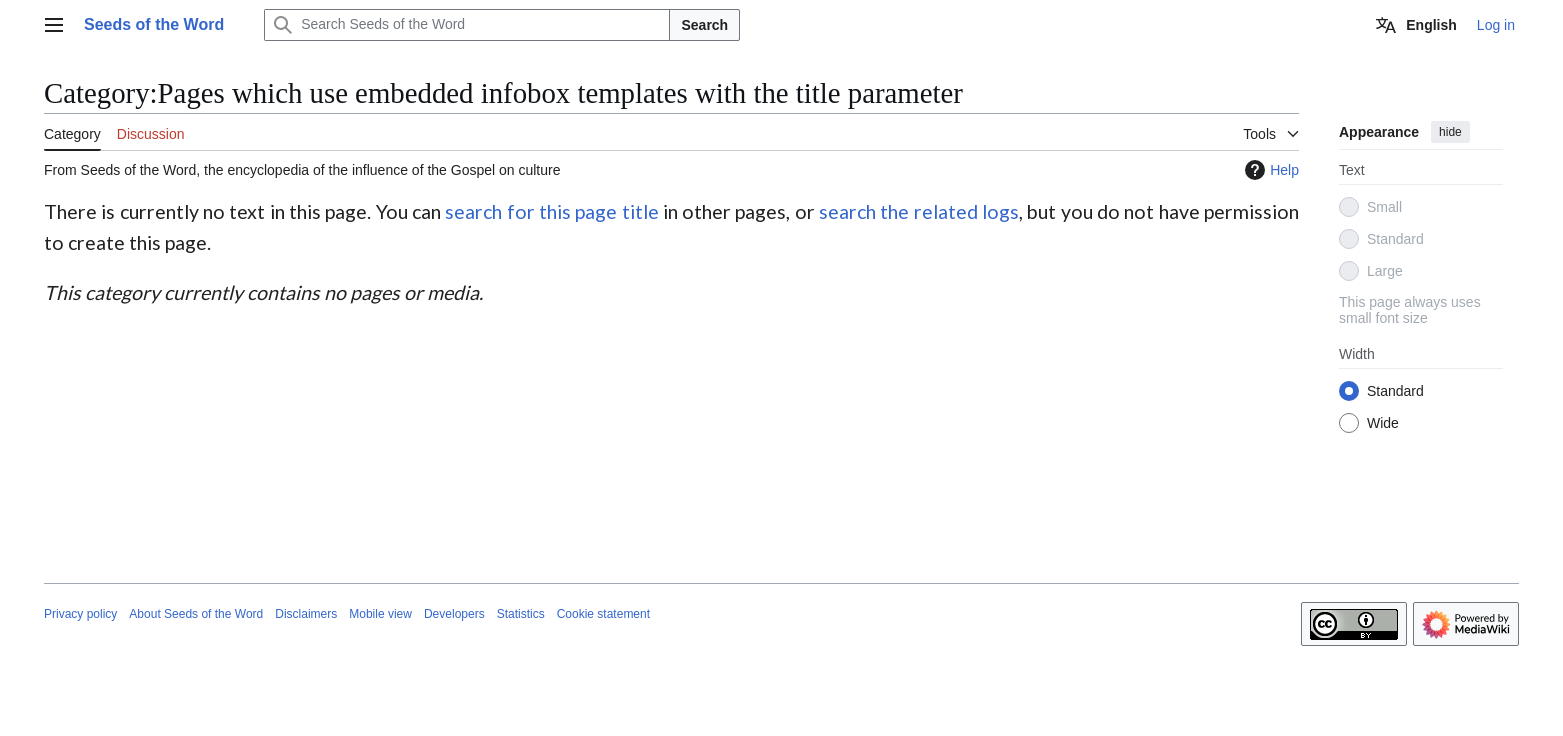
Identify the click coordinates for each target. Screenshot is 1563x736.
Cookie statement (603, 614)
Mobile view (380, 614)
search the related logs (919, 211)
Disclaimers (306, 614)
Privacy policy (80, 614)
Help (1269, 170)
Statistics (521, 614)
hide (1450, 132)
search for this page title (551, 211)
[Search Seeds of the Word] (467, 25)
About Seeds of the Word (196, 614)
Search (704, 25)
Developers (454, 614)
